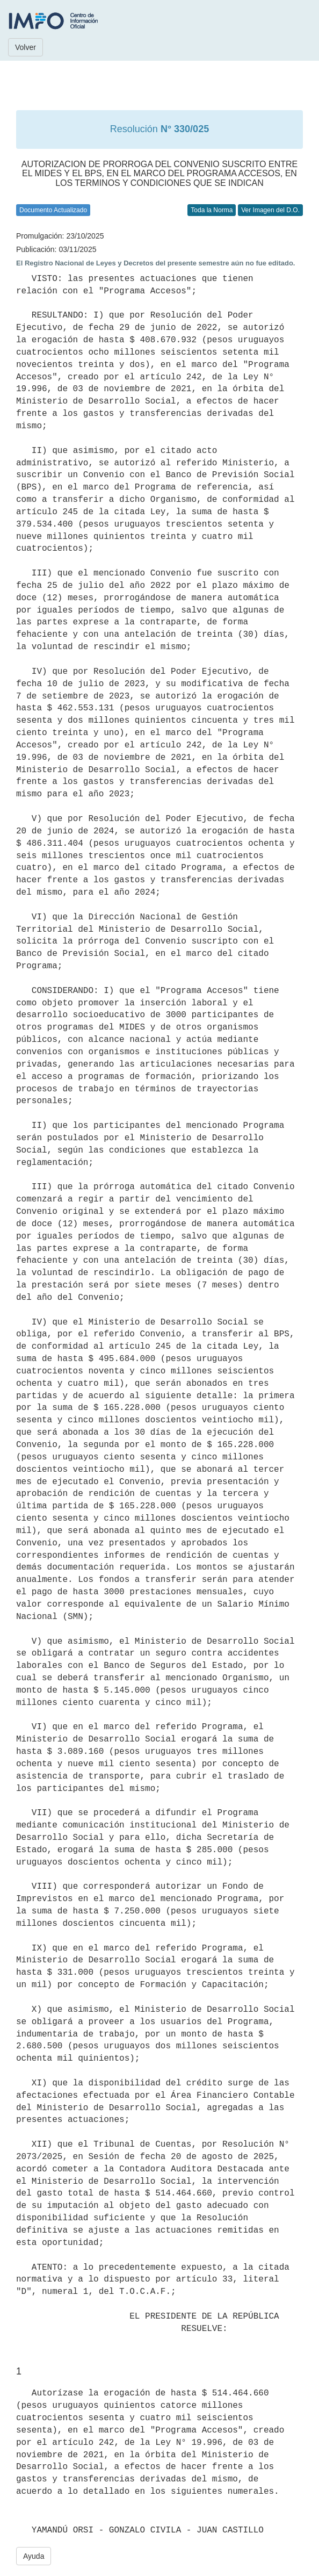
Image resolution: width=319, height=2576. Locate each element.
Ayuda (33, 2556)
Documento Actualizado (53, 210)
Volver (25, 47)
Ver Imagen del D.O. (270, 210)
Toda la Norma (212, 210)
